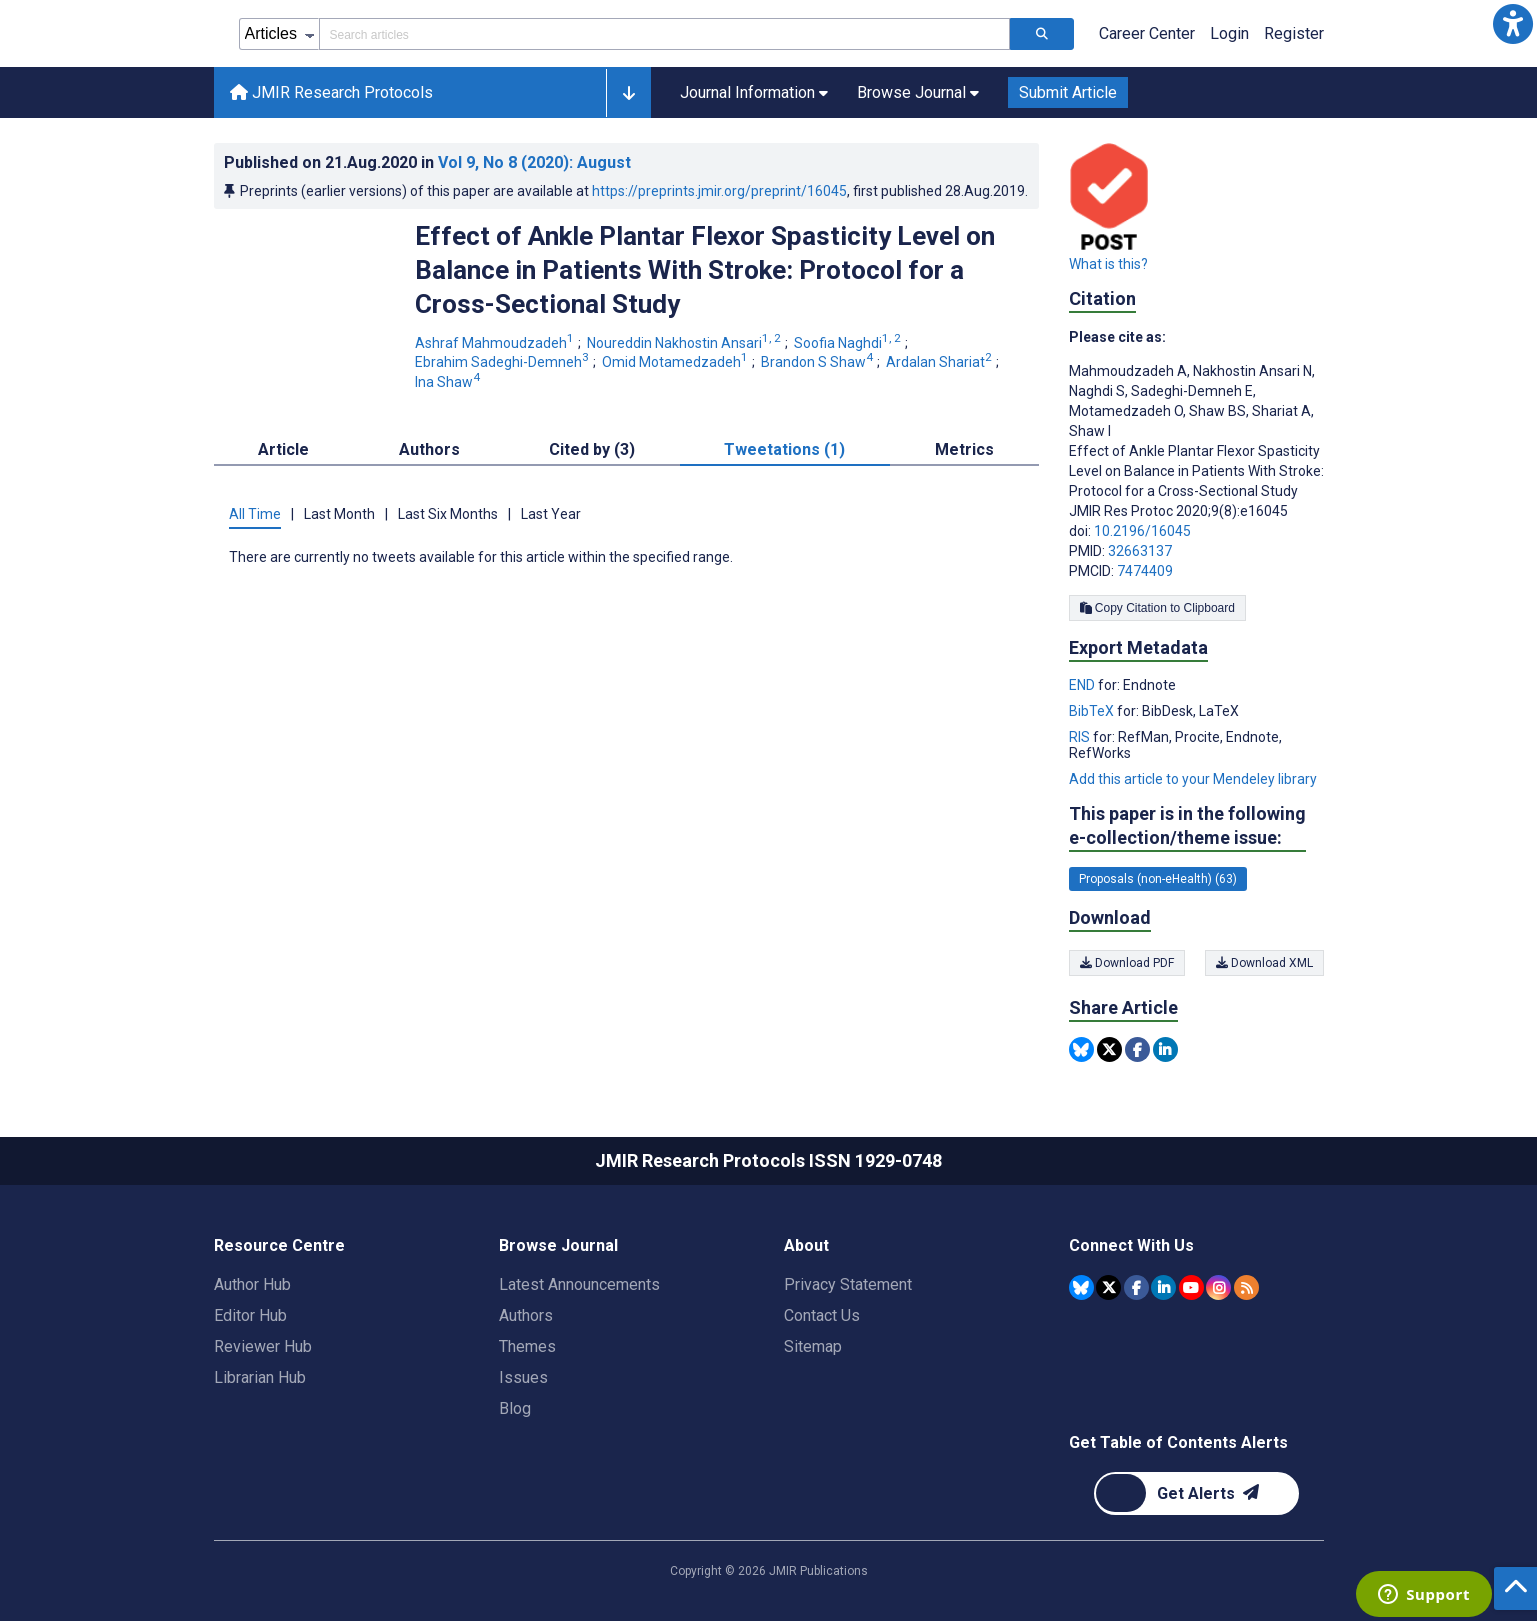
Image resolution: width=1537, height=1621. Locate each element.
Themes (527, 1346)
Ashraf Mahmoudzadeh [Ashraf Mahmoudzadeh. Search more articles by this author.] (496, 343)
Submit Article (1068, 92)
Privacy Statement (848, 1284)
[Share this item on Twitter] (1109, 1049)
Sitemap (813, 1346)
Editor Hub (250, 1315)
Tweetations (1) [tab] (784, 449)
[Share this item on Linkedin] (1165, 1049)
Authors (526, 1315)
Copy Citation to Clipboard (1157, 608)
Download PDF (1127, 963)
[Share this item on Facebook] (1137, 1049)
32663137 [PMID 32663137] (1140, 551)
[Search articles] (1042, 34)
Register (1294, 33)
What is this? (1108, 264)
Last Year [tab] (551, 514)
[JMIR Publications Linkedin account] (1163, 1287)
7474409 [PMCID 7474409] (1145, 571)
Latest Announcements (579, 1284)
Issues (523, 1377)
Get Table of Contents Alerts (1178, 1442)
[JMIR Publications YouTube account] (1191, 1287)
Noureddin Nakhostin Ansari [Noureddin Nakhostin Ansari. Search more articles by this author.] (685, 343)
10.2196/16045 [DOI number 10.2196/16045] (1142, 531)
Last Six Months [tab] (448, 514)
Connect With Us (1131, 1245)
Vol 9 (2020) (534, 162)
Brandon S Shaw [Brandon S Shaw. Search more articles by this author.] (818, 362)
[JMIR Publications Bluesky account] (1081, 1287)
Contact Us (822, 1315)
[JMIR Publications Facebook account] (1136, 1287)
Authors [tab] (429, 449)
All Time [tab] (255, 514)
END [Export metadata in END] (1083, 685)
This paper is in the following (1187, 826)
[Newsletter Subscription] (1196, 1493)
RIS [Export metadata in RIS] (1081, 737)
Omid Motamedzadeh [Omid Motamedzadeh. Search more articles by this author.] (676, 362)
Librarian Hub (260, 1377)
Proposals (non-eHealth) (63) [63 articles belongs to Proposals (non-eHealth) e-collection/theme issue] (1158, 879)
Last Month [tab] (339, 514)
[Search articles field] (664, 34)
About (806, 1245)
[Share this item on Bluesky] (1081, 1049)
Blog (515, 1408)
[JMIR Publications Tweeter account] (1108, 1287)
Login (1229, 33)
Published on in (427, 162)
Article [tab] (283, 449)
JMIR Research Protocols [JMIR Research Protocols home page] (331, 92)
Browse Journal (558, 1245)
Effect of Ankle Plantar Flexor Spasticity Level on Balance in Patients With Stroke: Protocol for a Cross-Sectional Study (705, 270)
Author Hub (252, 1284)
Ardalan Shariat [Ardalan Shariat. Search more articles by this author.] (940, 362)
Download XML (1264, 963)
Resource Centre (279, 1245)
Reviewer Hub (263, 1346)
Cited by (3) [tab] (592, 449)
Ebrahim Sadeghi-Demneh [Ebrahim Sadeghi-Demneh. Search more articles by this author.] (503, 362)
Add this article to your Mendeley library (1193, 779)
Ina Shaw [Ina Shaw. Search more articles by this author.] (449, 382)
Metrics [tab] (964, 449)
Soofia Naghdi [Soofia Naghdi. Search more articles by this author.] (849, 343)
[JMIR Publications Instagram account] (1218, 1287)
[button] (1513, 24)
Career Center (1147, 33)
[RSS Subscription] (1246, 1287)
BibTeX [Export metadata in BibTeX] (1093, 711)
